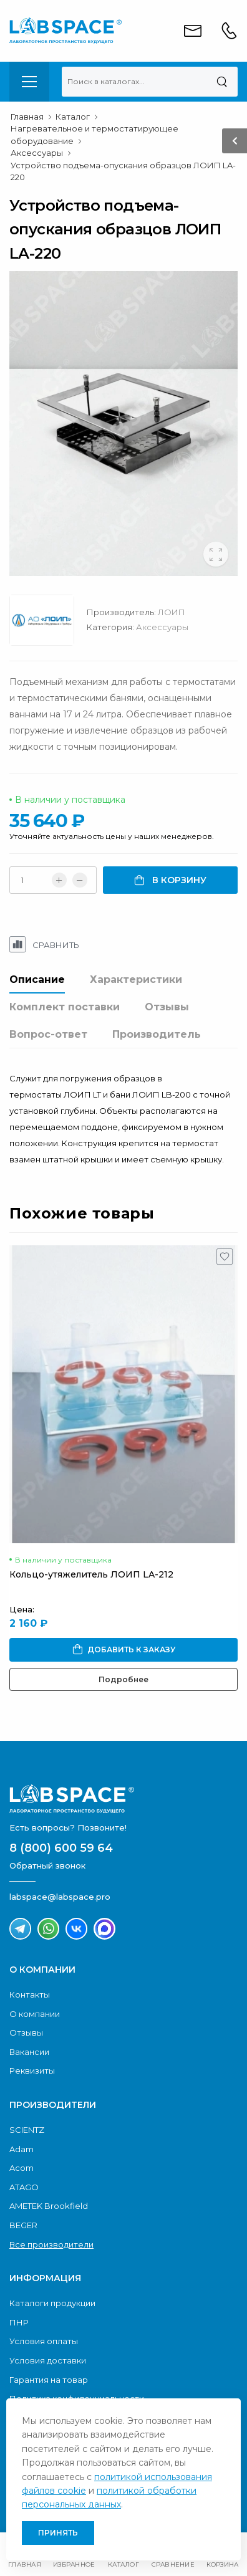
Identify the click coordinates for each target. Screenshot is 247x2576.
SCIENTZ (26, 2130)
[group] (123, 423)
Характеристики (136, 979)
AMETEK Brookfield (48, 2206)
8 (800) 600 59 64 (61, 1848)
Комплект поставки (64, 1007)
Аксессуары (162, 627)
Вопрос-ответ (48, 1034)
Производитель (156, 1034)
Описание (37, 979)
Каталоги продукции (52, 2303)
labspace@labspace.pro (59, 1897)
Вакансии (29, 2052)
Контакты (29, 1994)
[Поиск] (222, 82)
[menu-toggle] (29, 82)
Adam (21, 2149)
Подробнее (123, 1679)
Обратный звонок (47, 1865)
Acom (21, 2168)
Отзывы (167, 1007)
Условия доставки (47, 2360)
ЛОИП (171, 612)
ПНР (19, 2322)
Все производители (51, 2244)
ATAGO (24, 2187)
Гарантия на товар (48, 2380)
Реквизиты (32, 2071)
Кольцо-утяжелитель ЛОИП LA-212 (91, 1574)
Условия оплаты (43, 2341)
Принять (58, 2532)
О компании (34, 2014)
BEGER (23, 2225)
